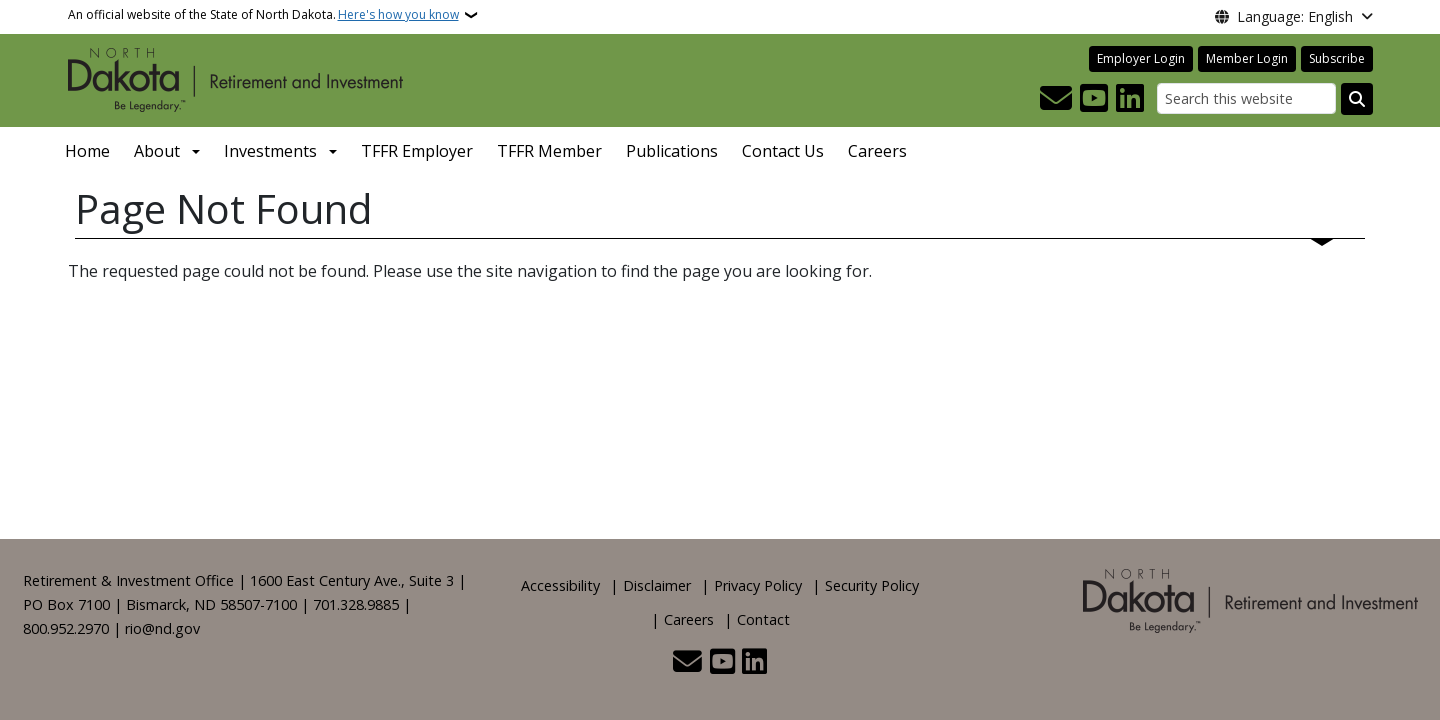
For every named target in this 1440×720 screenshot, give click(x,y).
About (157, 151)
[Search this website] (1246, 98)
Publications (672, 151)
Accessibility (560, 585)
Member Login (1247, 58)
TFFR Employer (417, 151)
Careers (877, 151)
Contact (763, 619)
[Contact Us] (1056, 99)
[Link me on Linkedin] (1130, 99)
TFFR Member (549, 151)
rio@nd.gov (162, 628)
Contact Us (783, 151)
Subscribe (1337, 58)
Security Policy (872, 585)
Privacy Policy (758, 585)
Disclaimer (657, 585)
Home (87, 151)
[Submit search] (1357, 99)
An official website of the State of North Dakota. (263, 15)
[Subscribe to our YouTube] (1094, 99)
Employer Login (1141, 58)
